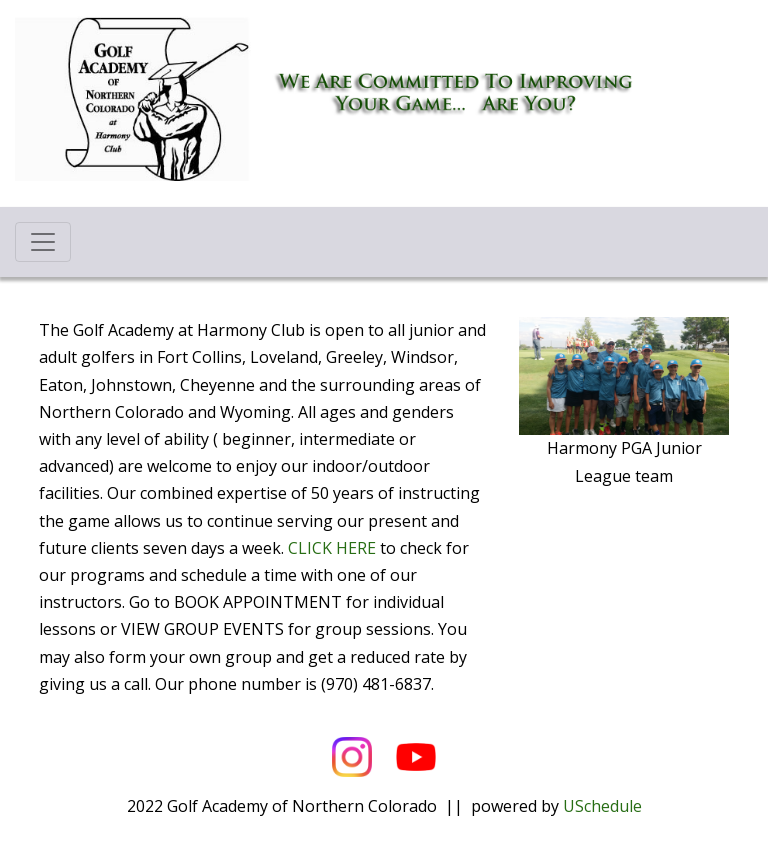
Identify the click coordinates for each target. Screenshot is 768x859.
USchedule (602, 806)
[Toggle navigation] (43, 242)
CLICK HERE (332, 548)
